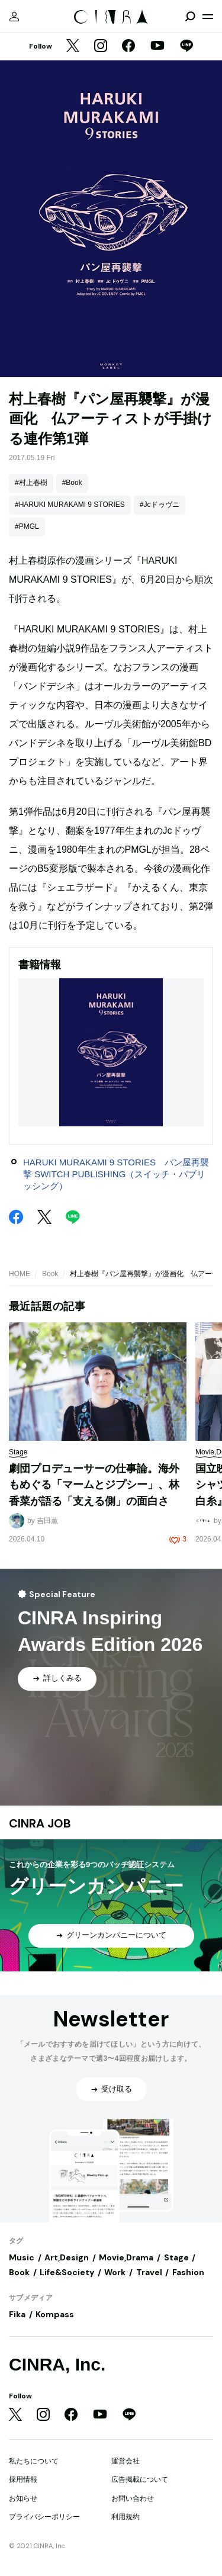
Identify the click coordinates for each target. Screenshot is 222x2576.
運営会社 (125, 2461)
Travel (149, 2272)
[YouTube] (157, 47)
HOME (19, 1274)
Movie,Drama (126, 2257)
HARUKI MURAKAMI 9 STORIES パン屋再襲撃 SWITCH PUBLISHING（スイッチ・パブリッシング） (116, 1174)
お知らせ (23, 2498)
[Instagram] (100, 46)
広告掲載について (139, 2479)
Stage (176, 2257)
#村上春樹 (31, 482)
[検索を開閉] (190, 16)
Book (50, 1274)
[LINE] (186, 46)
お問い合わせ (132, 2498)
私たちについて (34, 2461)
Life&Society (67, 2272)
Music (21, 2257)
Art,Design (66, 2257)
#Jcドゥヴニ (159, 504)
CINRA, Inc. (57, 2364)
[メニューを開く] (208, 16)
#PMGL (27, 526)
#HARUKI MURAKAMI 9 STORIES (70, 504)
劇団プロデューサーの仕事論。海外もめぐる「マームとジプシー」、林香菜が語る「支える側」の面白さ (94, 1485)
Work (115, 2272)
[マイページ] (14, 16)
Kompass (55, 2314)
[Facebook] (128, 46)
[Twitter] (72, 46)
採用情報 (23, 2479)
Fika (17, 2314)
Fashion (188, 2272)
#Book (72, 482)
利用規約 (125, 2517)
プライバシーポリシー (44, 2517)
